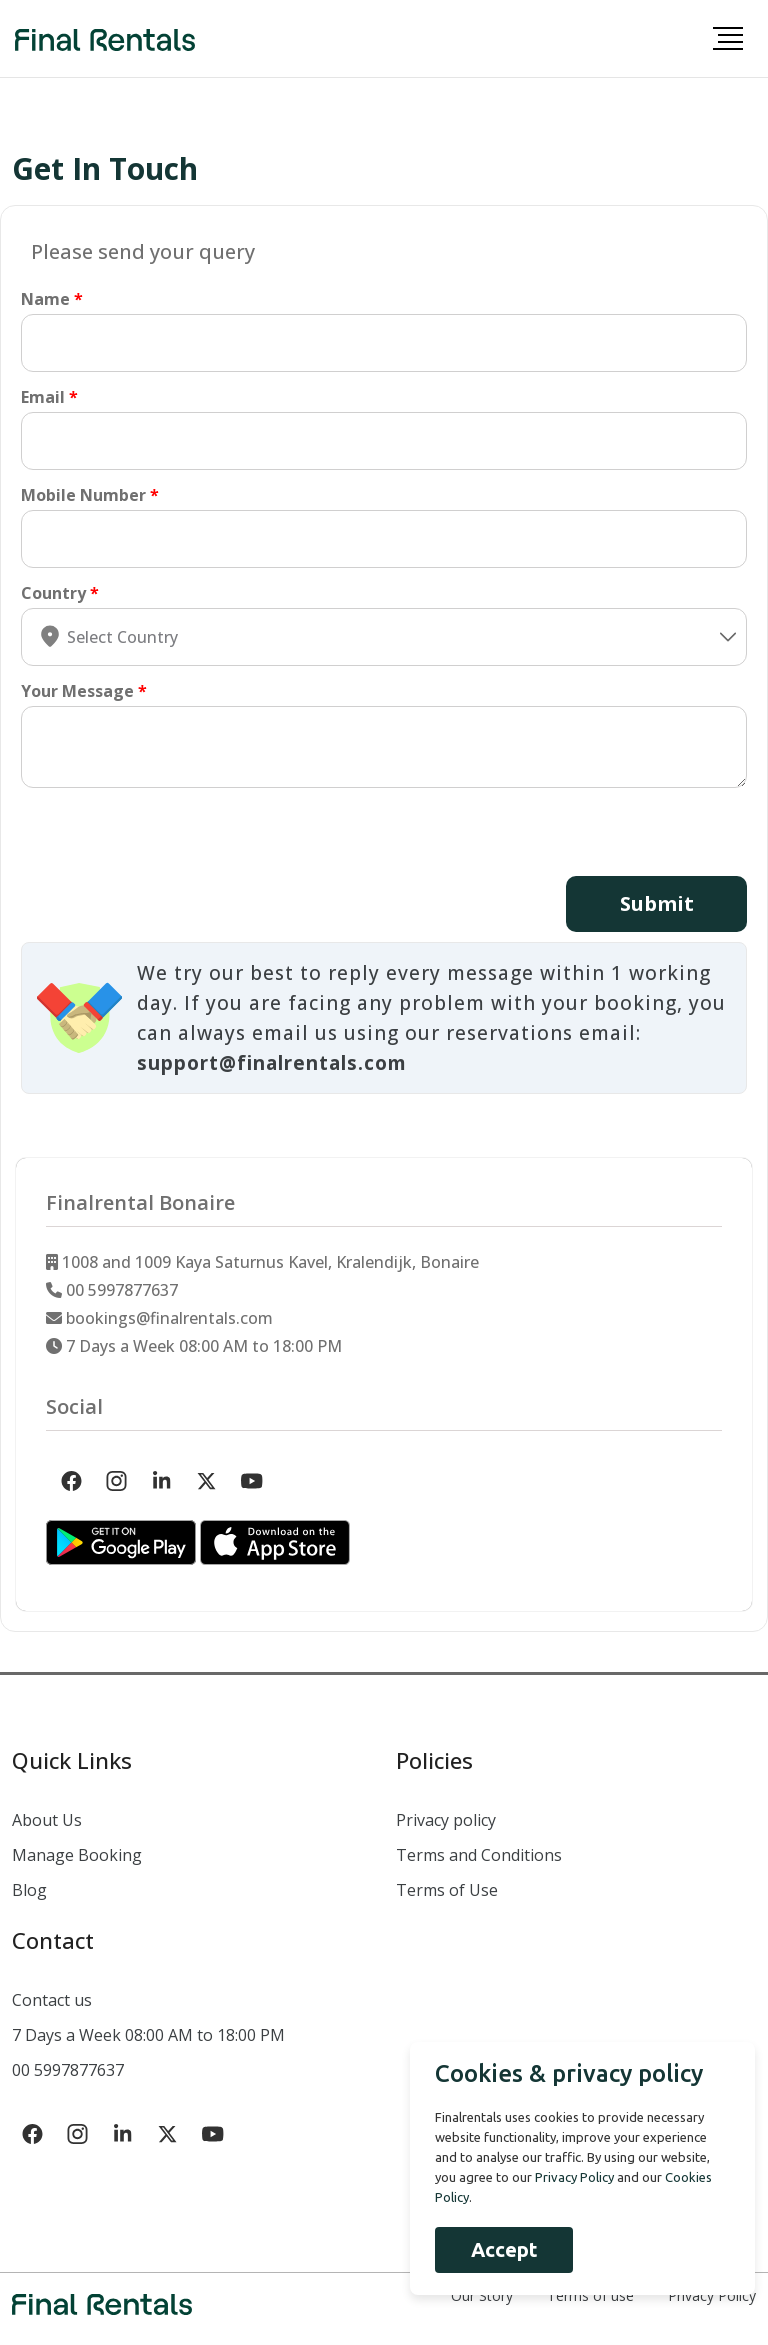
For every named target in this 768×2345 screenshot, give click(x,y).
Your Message (77, 691)
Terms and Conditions (479, 1854)
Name (45, 299)
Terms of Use (447, 1889)
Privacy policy (446, 1819)
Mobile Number (83, 495)
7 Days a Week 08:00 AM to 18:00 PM (148, 2034)
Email (43, 397)
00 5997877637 (68, 2069)
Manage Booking (77, 1854)
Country (53, 593)
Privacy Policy (712, 2294)
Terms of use (590, 2294)
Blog (29, 1889)
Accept (496, 2249)
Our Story (482, 2294)
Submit (655, 903)
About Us (47, 1819)
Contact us (52, 1999)
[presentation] (173, 837)
